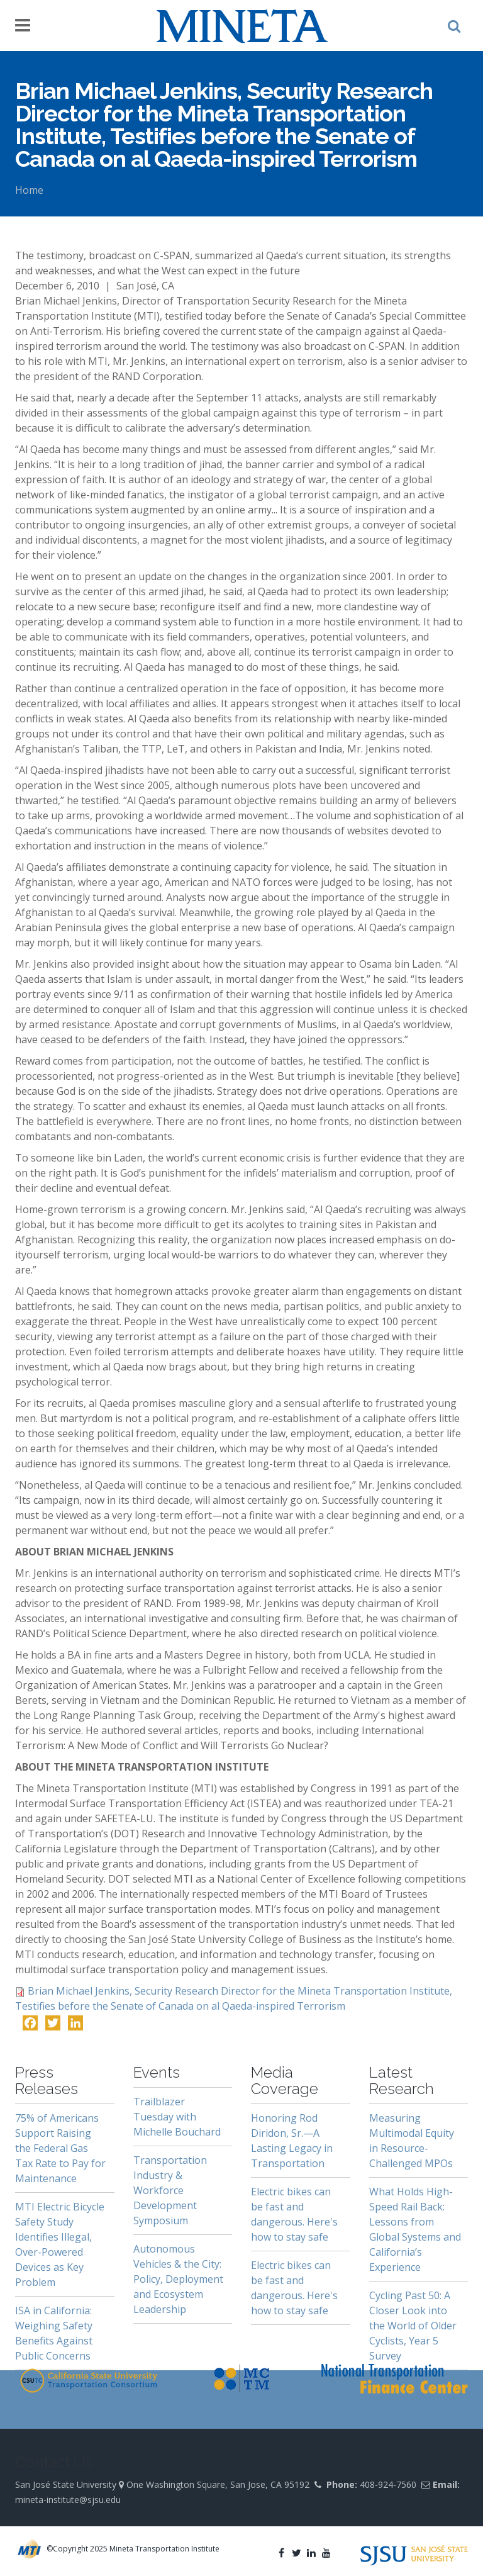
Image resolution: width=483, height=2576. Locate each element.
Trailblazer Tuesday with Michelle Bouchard (177, 2117)
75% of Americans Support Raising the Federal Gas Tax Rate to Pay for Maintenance (60, 2148)
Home (29, 190)
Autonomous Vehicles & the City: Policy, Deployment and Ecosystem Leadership (178, 2279)
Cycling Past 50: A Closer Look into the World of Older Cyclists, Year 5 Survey (413, 2325)
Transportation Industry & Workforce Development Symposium (170, 2190)
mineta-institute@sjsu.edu (68, 2500)
